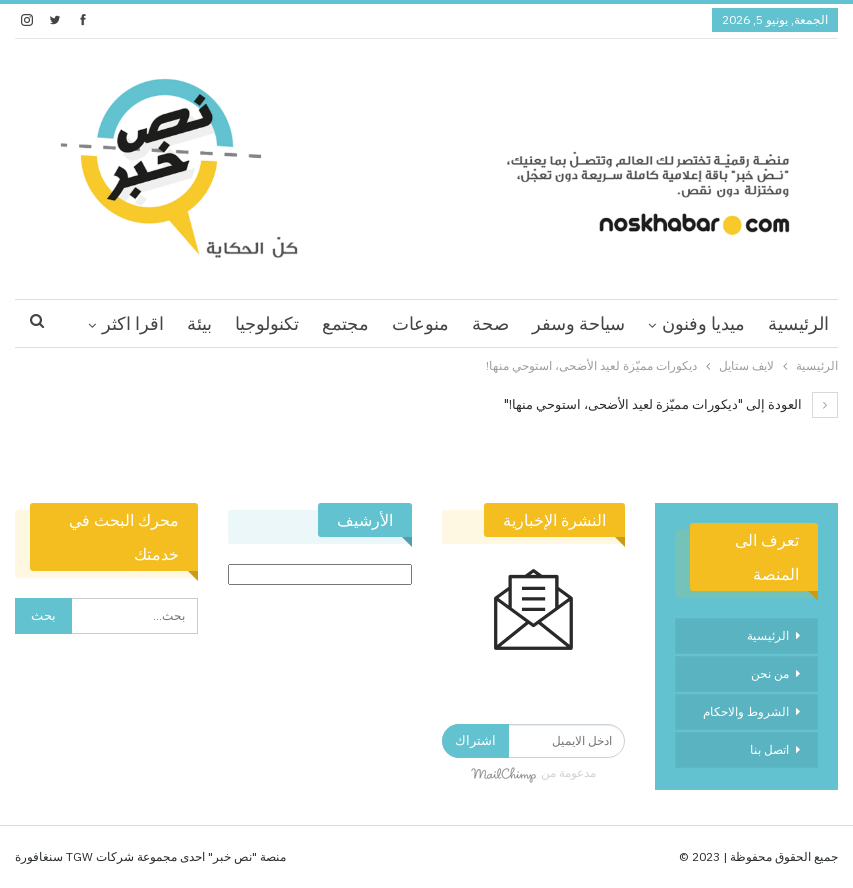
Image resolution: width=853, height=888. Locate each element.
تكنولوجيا (267, 323)
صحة (490, 323)
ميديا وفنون (703, 323)
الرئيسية (798, 323)
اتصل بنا (769, 749)
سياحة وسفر (578, 323)
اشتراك (475, 740)
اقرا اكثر (133, 323)
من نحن (770, 673)
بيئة (199, 323)
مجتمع (345, 323)
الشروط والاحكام (746, 711)
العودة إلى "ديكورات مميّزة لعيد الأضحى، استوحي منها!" (671, 404)
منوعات (420, 323)
